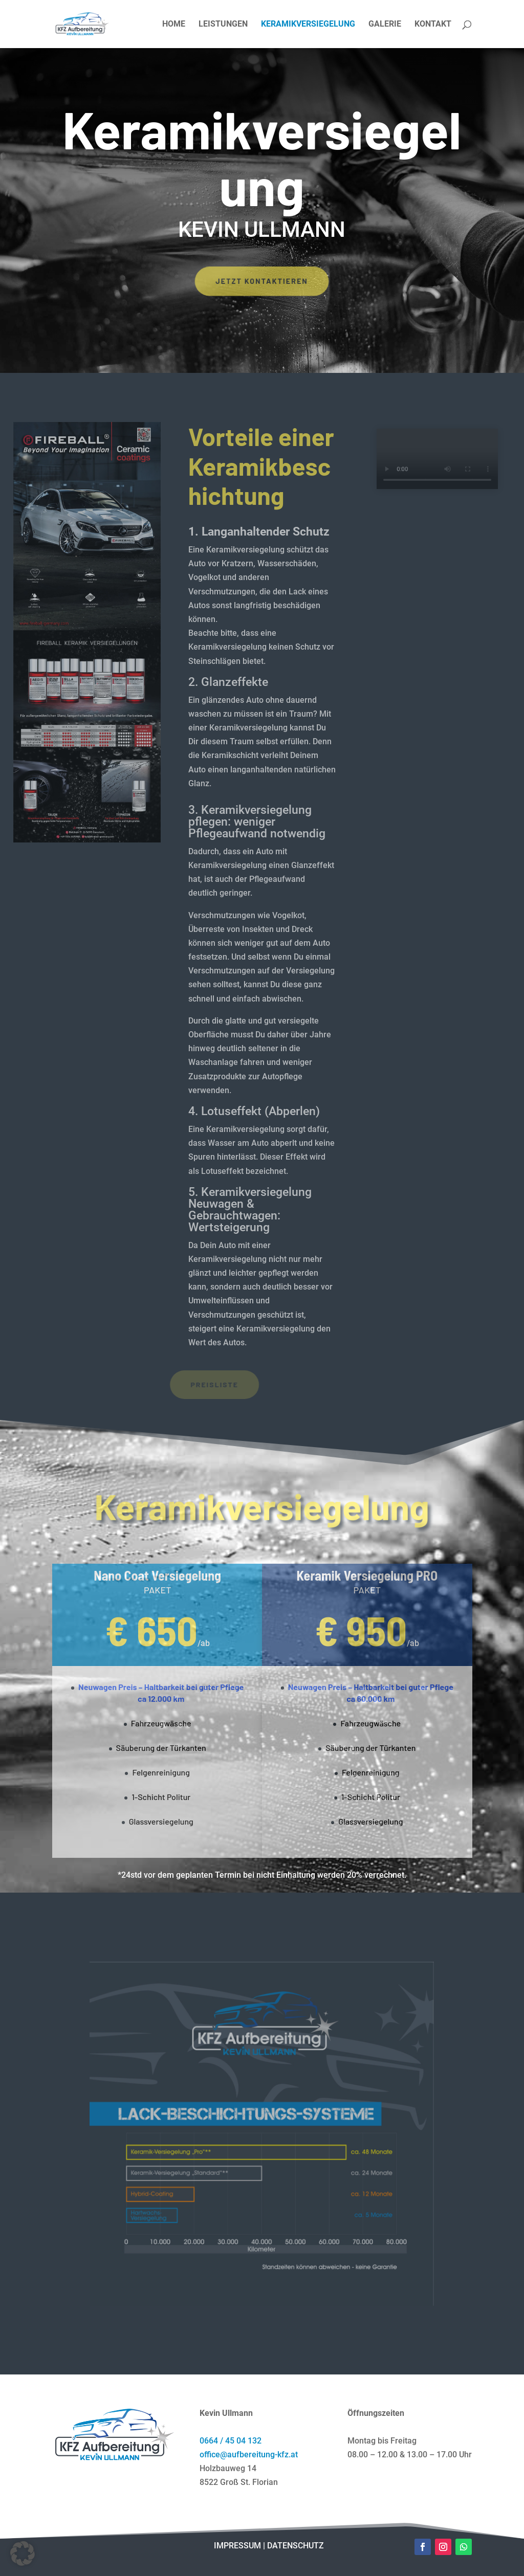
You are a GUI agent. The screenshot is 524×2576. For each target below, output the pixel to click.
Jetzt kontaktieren (262, 281)
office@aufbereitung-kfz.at (249, 2454)
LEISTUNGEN (223, 24)
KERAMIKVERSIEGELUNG (308, 24)
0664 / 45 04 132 (230, 2441)
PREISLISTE (165, 1384)
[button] (22, 2553)
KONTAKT (432, 24)
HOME (173, 24)
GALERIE (384, 24)
